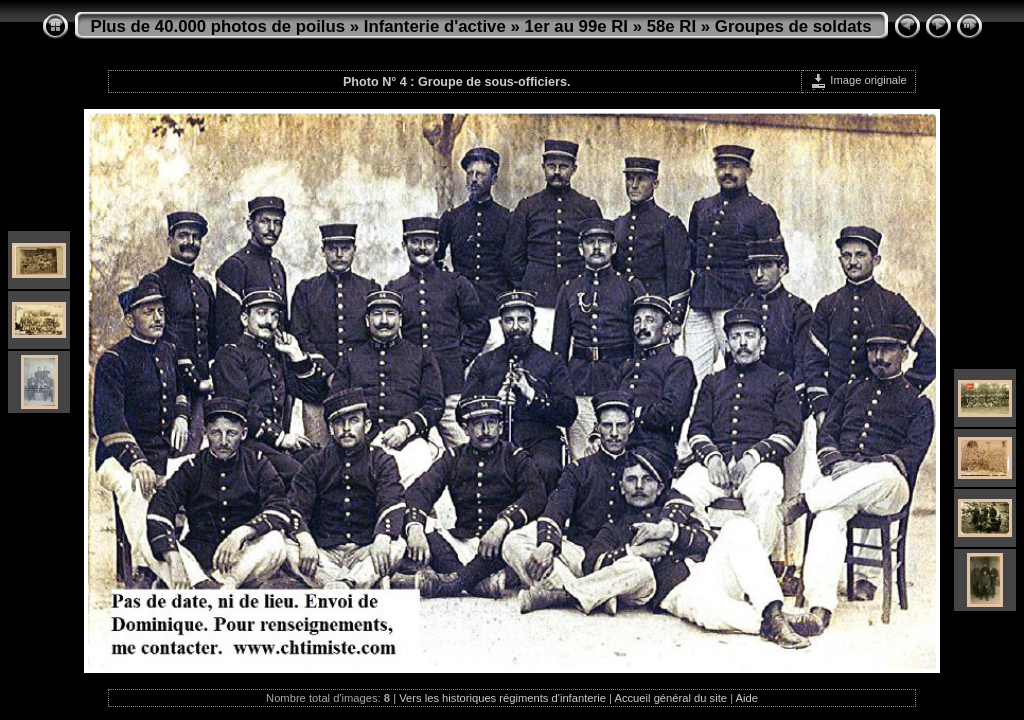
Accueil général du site (670, 698)
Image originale (858, 80)
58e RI (671, 26)
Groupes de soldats (793, 26)
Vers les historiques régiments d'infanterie (502, 698)
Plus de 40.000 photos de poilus (218, 26)
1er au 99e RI (576, 26)
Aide (747, 698)
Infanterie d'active (435, 26)
